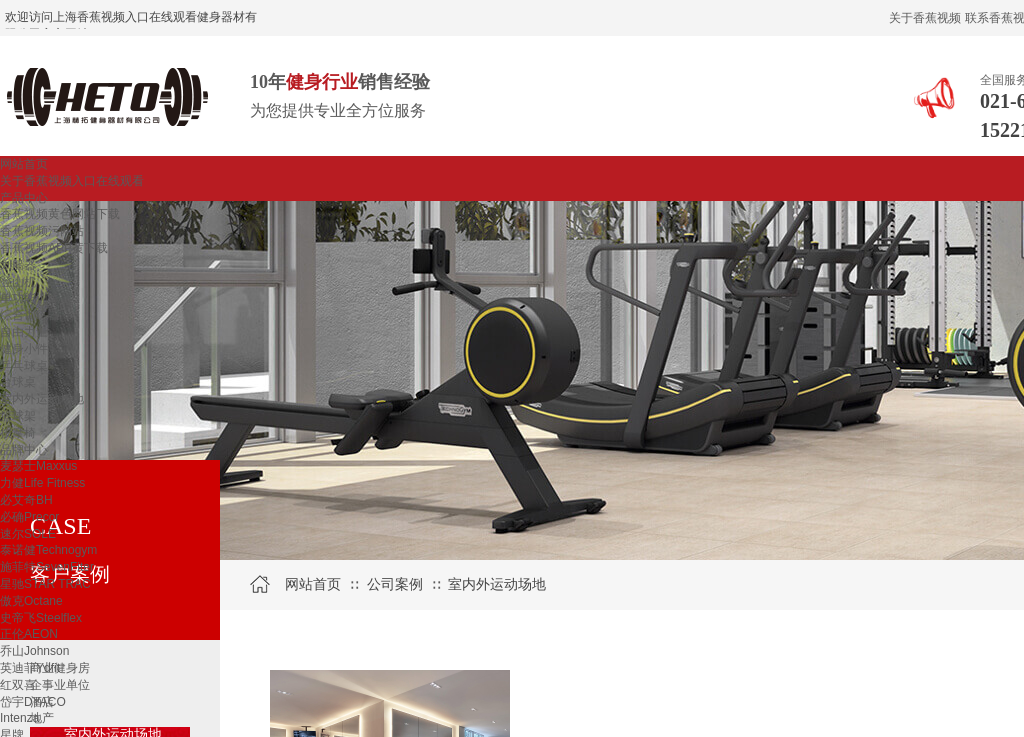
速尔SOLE (28, 534)
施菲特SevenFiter (47, 567)
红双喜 (18, 685)
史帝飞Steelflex (41, 618)
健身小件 (24, 349)
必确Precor (29, 517)
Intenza (19, 718)
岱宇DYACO (33, 702)
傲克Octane (31, 601)
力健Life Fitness (42, 483)
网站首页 (24, 164)
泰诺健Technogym (48, 550)
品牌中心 (24, 450)
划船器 (18, 265)
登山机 (18, 282)
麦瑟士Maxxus (38, 466)
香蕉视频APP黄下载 (54, 248)
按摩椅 (18, 433)
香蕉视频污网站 (42, 231)
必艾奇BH (26, 500)
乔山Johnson (34, 651)
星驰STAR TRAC (45, 584)
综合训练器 (30, 315)
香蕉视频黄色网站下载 (60, 214)
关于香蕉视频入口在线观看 (72, 181)
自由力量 (24, 332)
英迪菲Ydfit (30, 668)
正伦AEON (29, 634)
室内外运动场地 (42, 399)
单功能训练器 (36, 298)
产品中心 (24, 198)
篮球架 (18, 416)
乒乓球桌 (24, 366)
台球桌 (18, 382)
